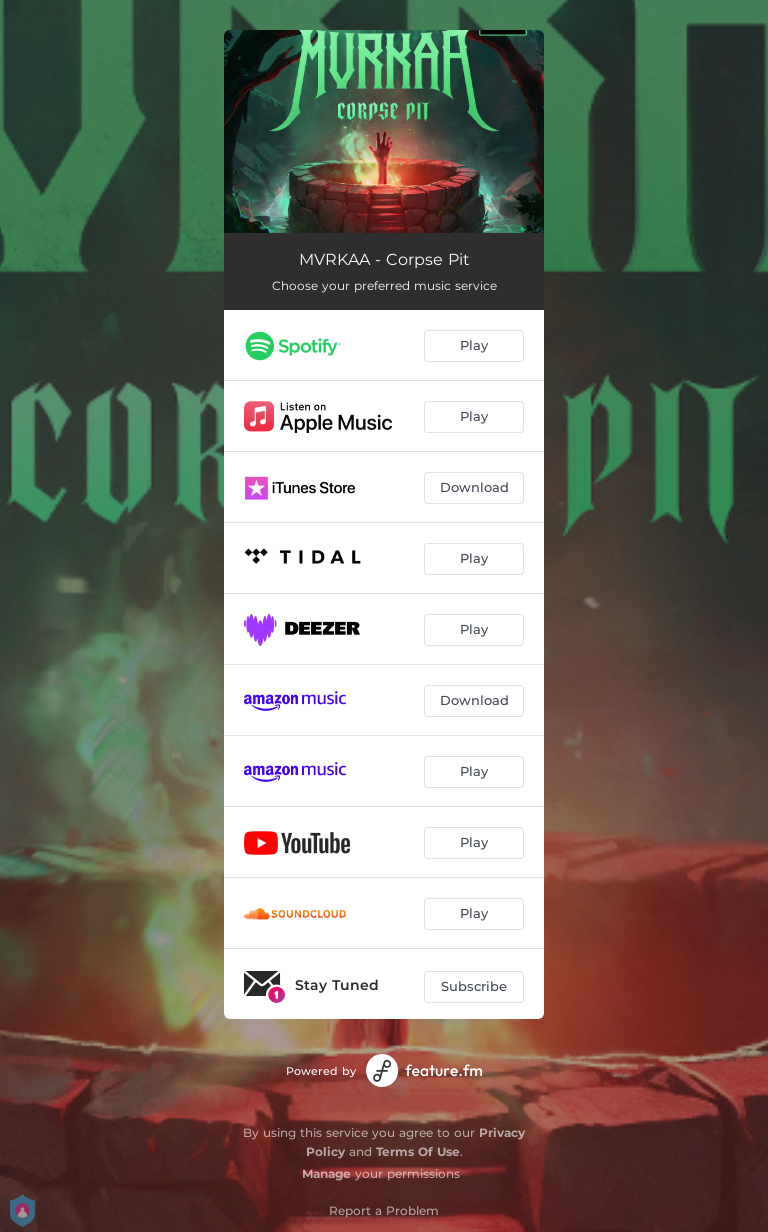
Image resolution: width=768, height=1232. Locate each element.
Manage (326, 1173)
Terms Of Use (418, 1151)
